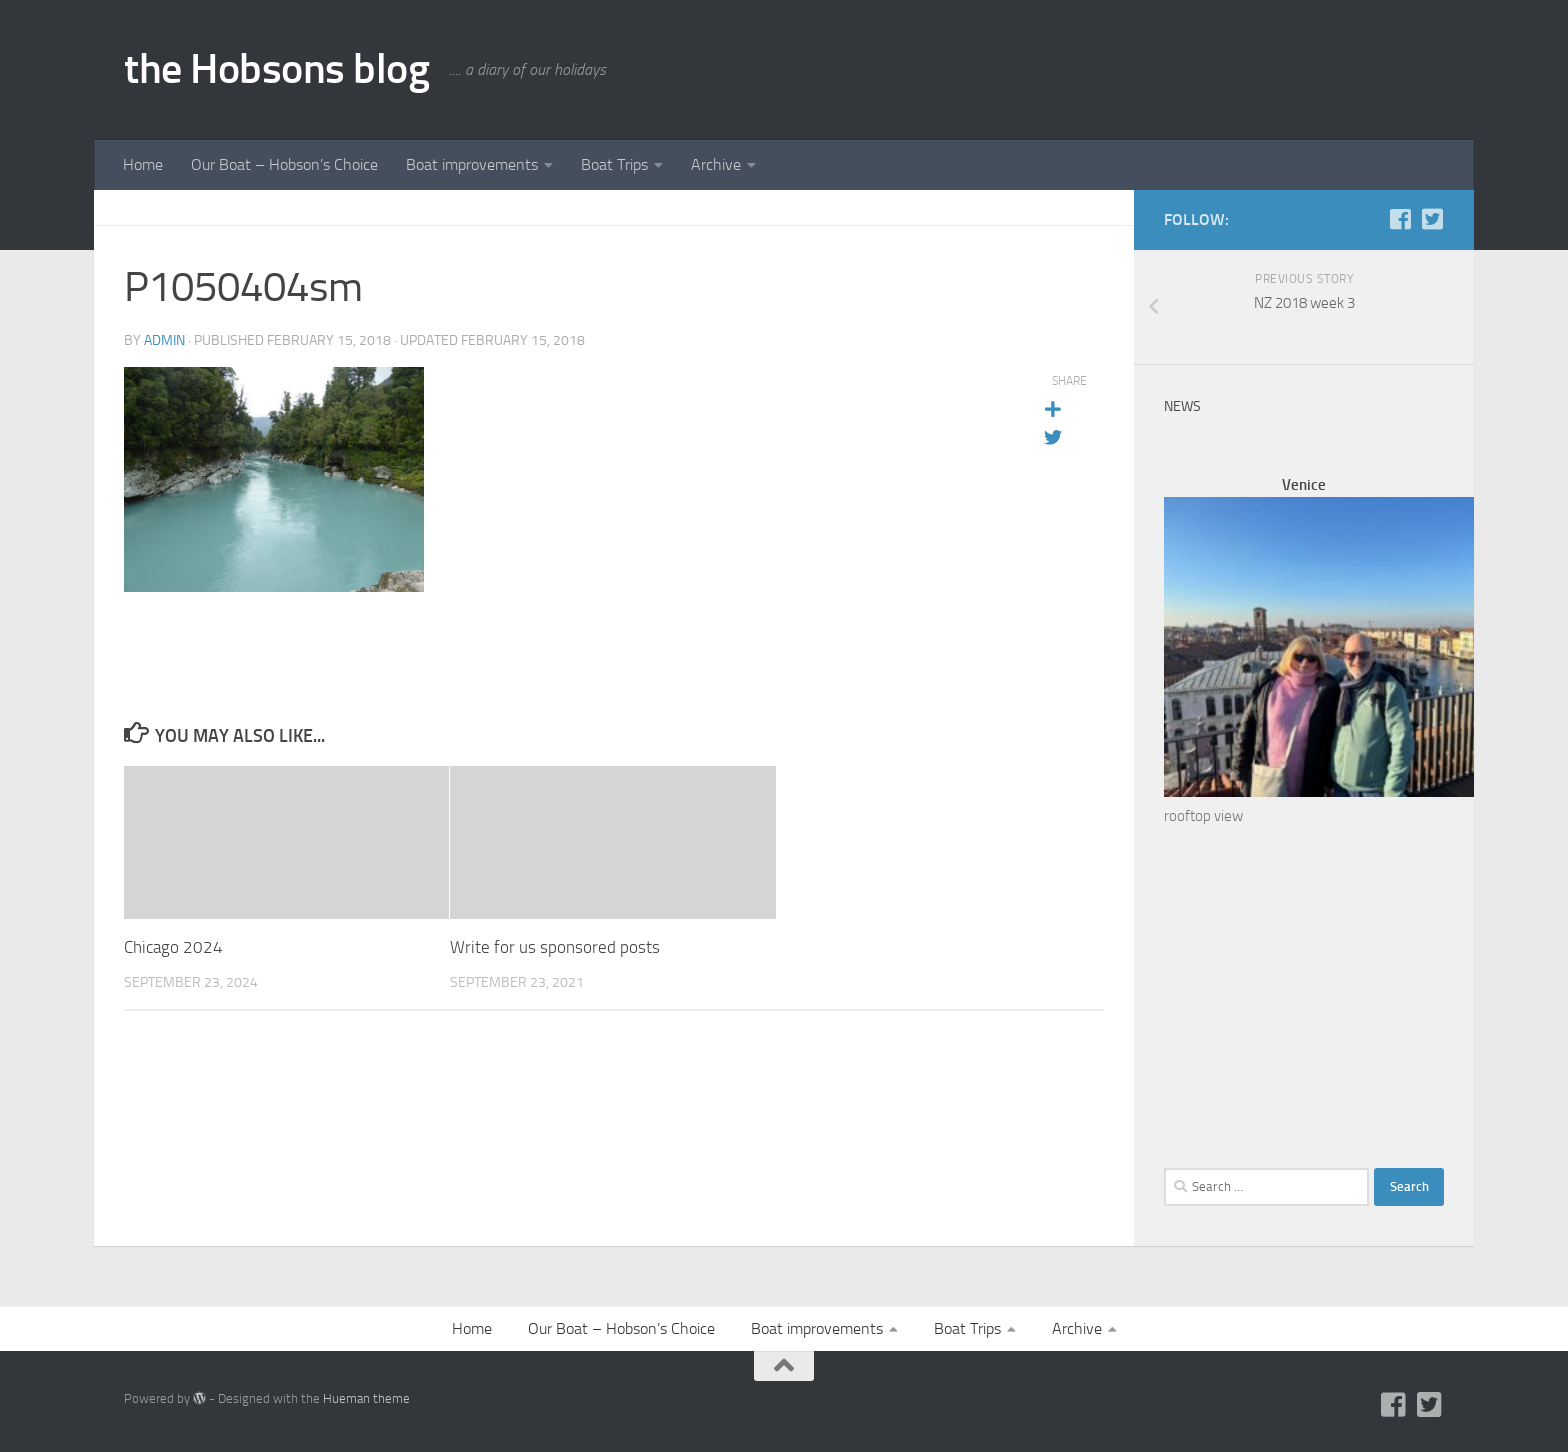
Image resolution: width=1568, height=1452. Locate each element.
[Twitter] (1432, 219)
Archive (716, 164)
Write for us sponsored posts (555, 947)
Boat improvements (472, 164)
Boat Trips (614, 164)
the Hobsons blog (276, 69)
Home (143, 164)
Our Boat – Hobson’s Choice (284, 164)
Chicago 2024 (173, 947)
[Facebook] (1400, 219)
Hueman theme (366, 1398)
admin (164, 340)
